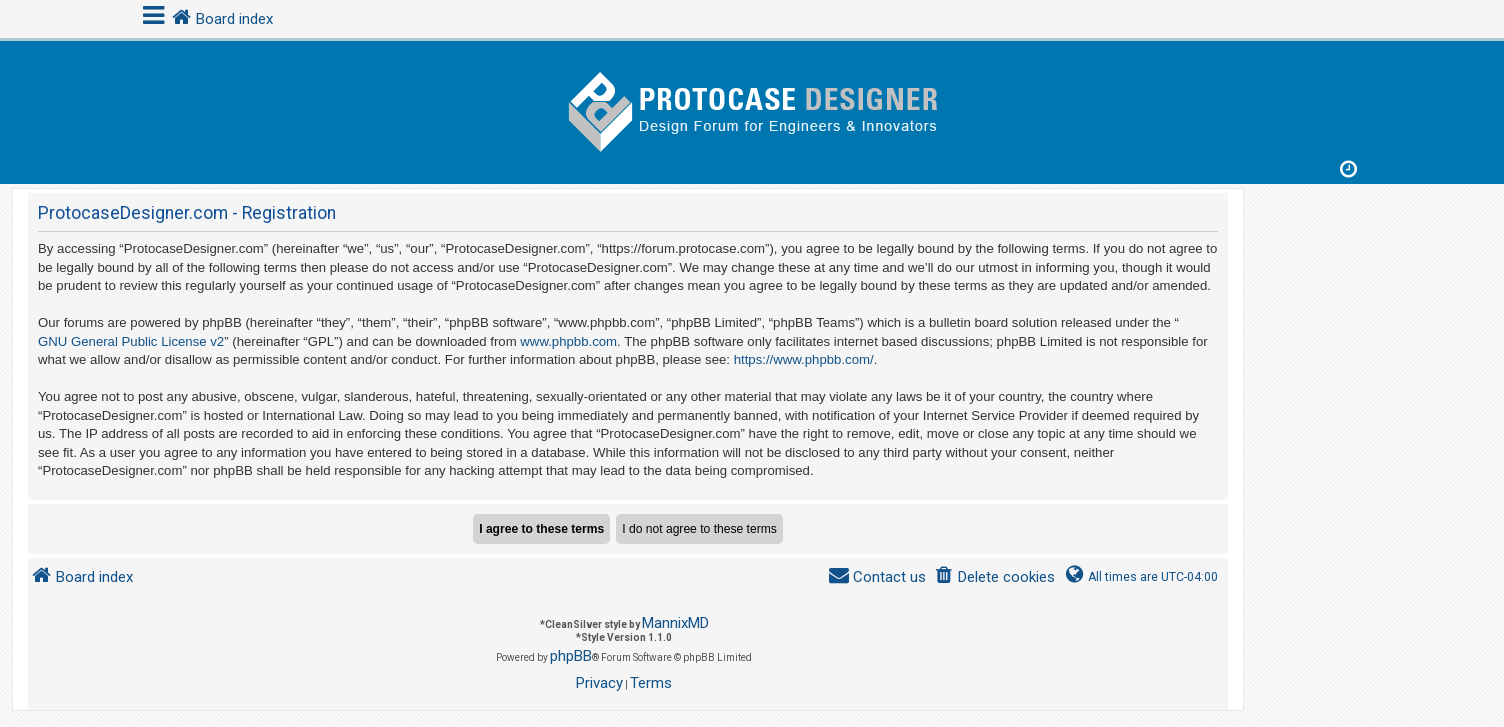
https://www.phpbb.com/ (804, 359)
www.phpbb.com (568, 341)
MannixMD (675, 623)
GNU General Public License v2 (131, 341)
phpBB (571, 656)
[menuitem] (994, 577)
